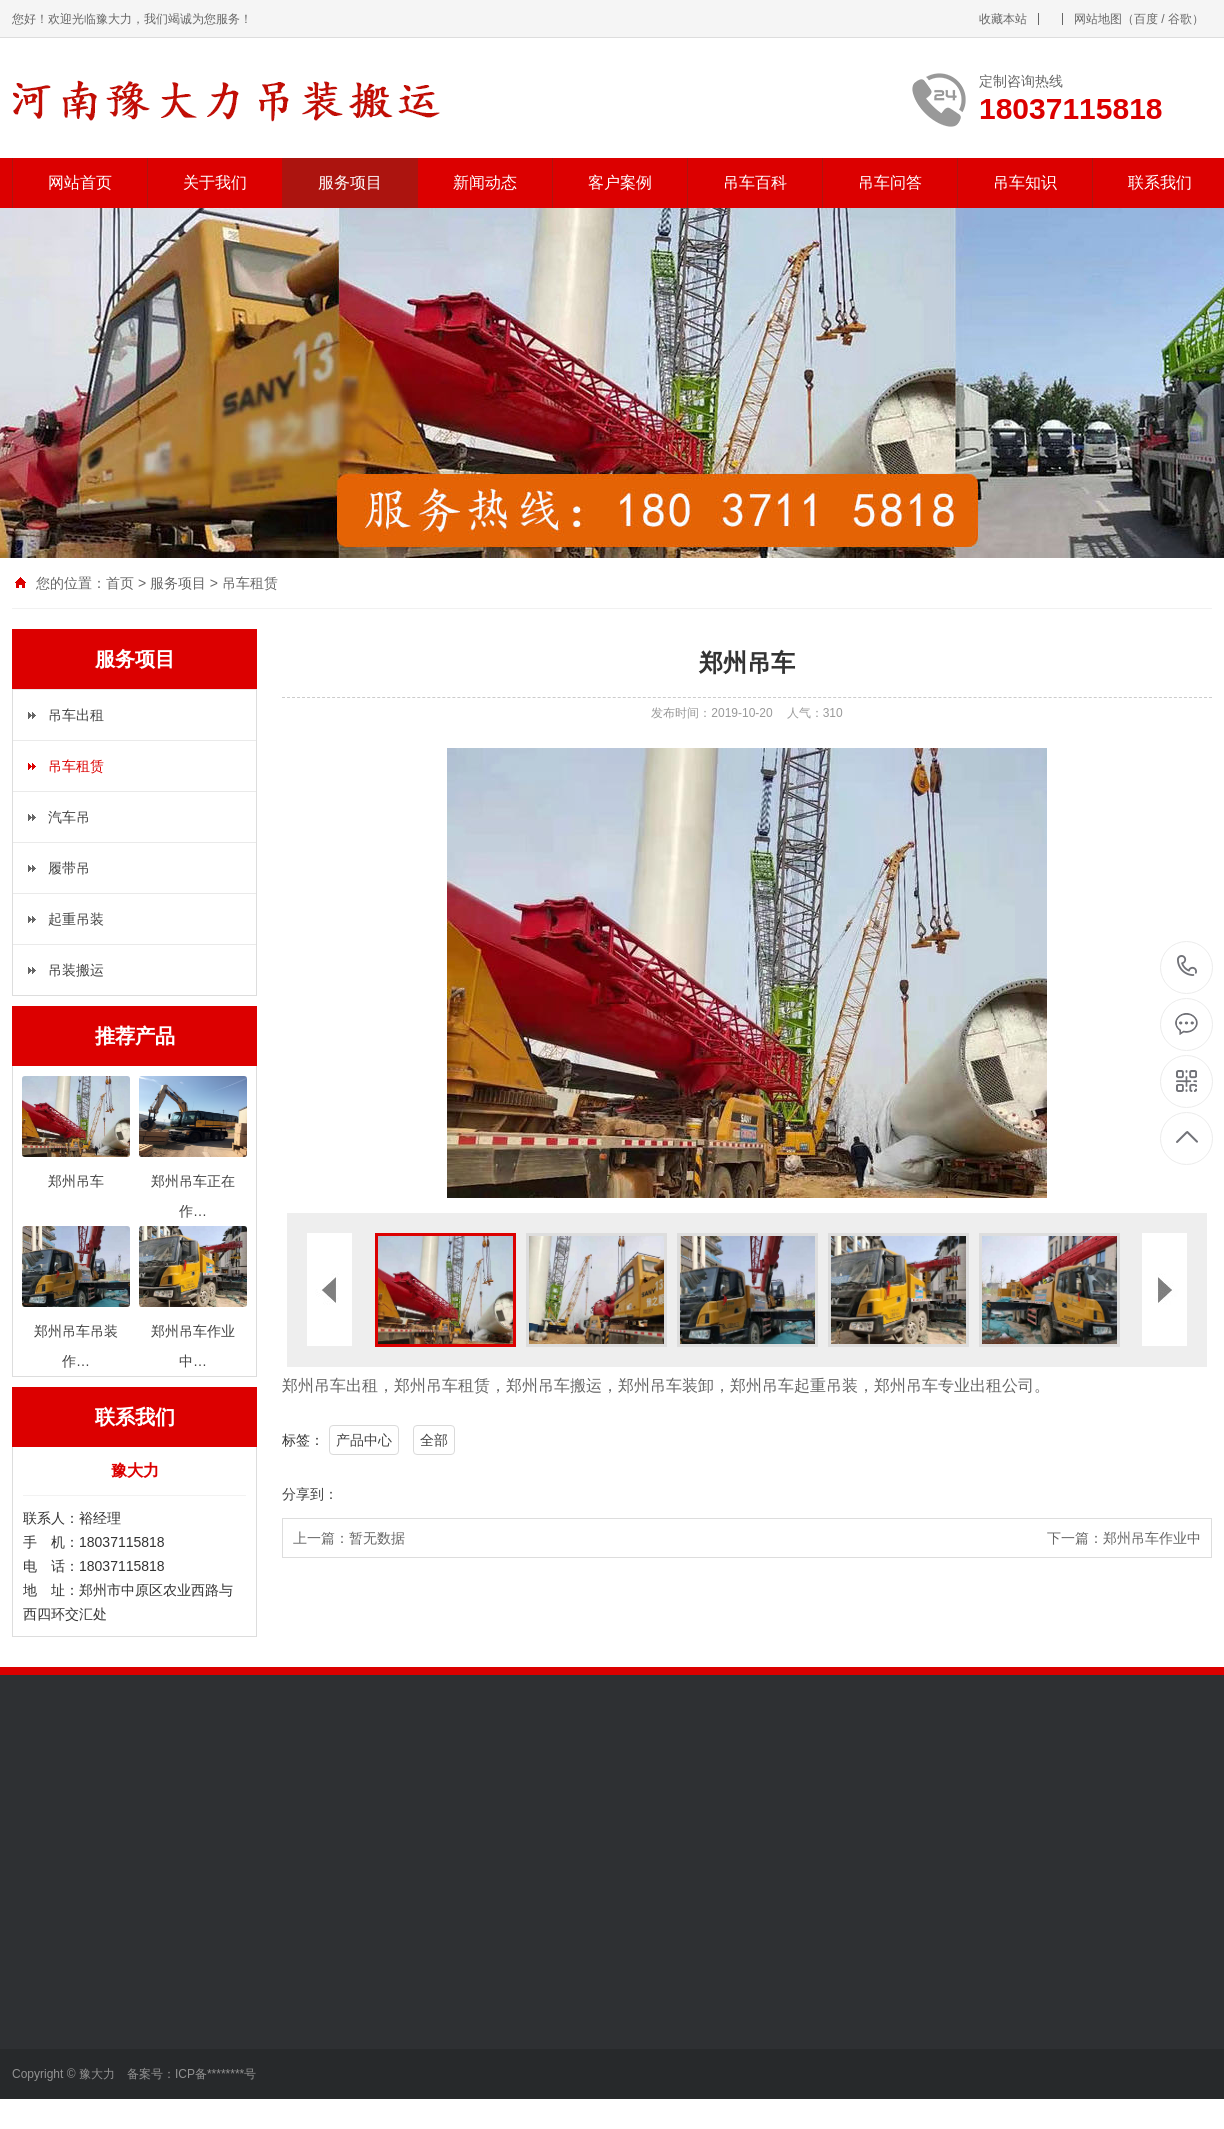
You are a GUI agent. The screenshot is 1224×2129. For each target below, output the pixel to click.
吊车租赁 (250, 583)
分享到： (310, 1494)
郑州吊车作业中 (1152, 1538)
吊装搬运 (76, 970)
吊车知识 (1025, 182)
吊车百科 (755, 182)
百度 (1146, 19)
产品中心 (364, 1440)
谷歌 (1180, 19)
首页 (120, 583)
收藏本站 (1003, 19)
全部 (434, 1440)
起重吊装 (76, 919)
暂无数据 (377, 1538)
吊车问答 (890, 182)
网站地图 (1098, 19)
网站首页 (80, 182)
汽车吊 (69, 817)
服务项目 (350, 182)
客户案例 (620, 182)
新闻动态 (485, 182)
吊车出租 (76, 715)
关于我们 (215, 182)
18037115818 (1187, 966)
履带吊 (69, 868)
